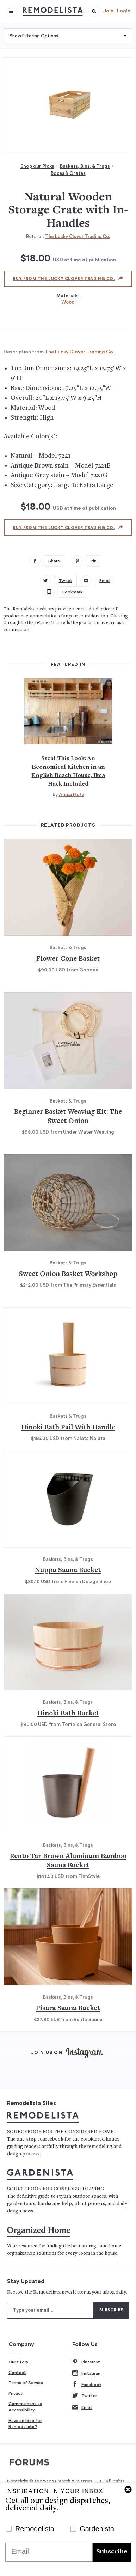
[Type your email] (50, 2310)
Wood (68, 302)
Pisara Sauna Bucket (68, 2008)
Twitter (84, 2396)
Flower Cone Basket (68, 959)
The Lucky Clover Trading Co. (77, 236)
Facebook (86, 2385)
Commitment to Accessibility (25, 2406)
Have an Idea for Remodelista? (25, 2423)
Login (123, 10)
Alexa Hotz (71, 794)
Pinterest (86, 2362)
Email (82, 2408)
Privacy (15, 2393)
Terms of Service (25, 2383)
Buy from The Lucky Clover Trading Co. (68, 278)
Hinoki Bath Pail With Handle (68, 1428)
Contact (17, 2372)
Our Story (18, 2362)
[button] (94, 11)
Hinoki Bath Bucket (68, 1713)
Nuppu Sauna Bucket (68, 1570)
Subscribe (111, 2552)
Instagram (87, 2373)
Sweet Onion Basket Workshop (68, 1274)
